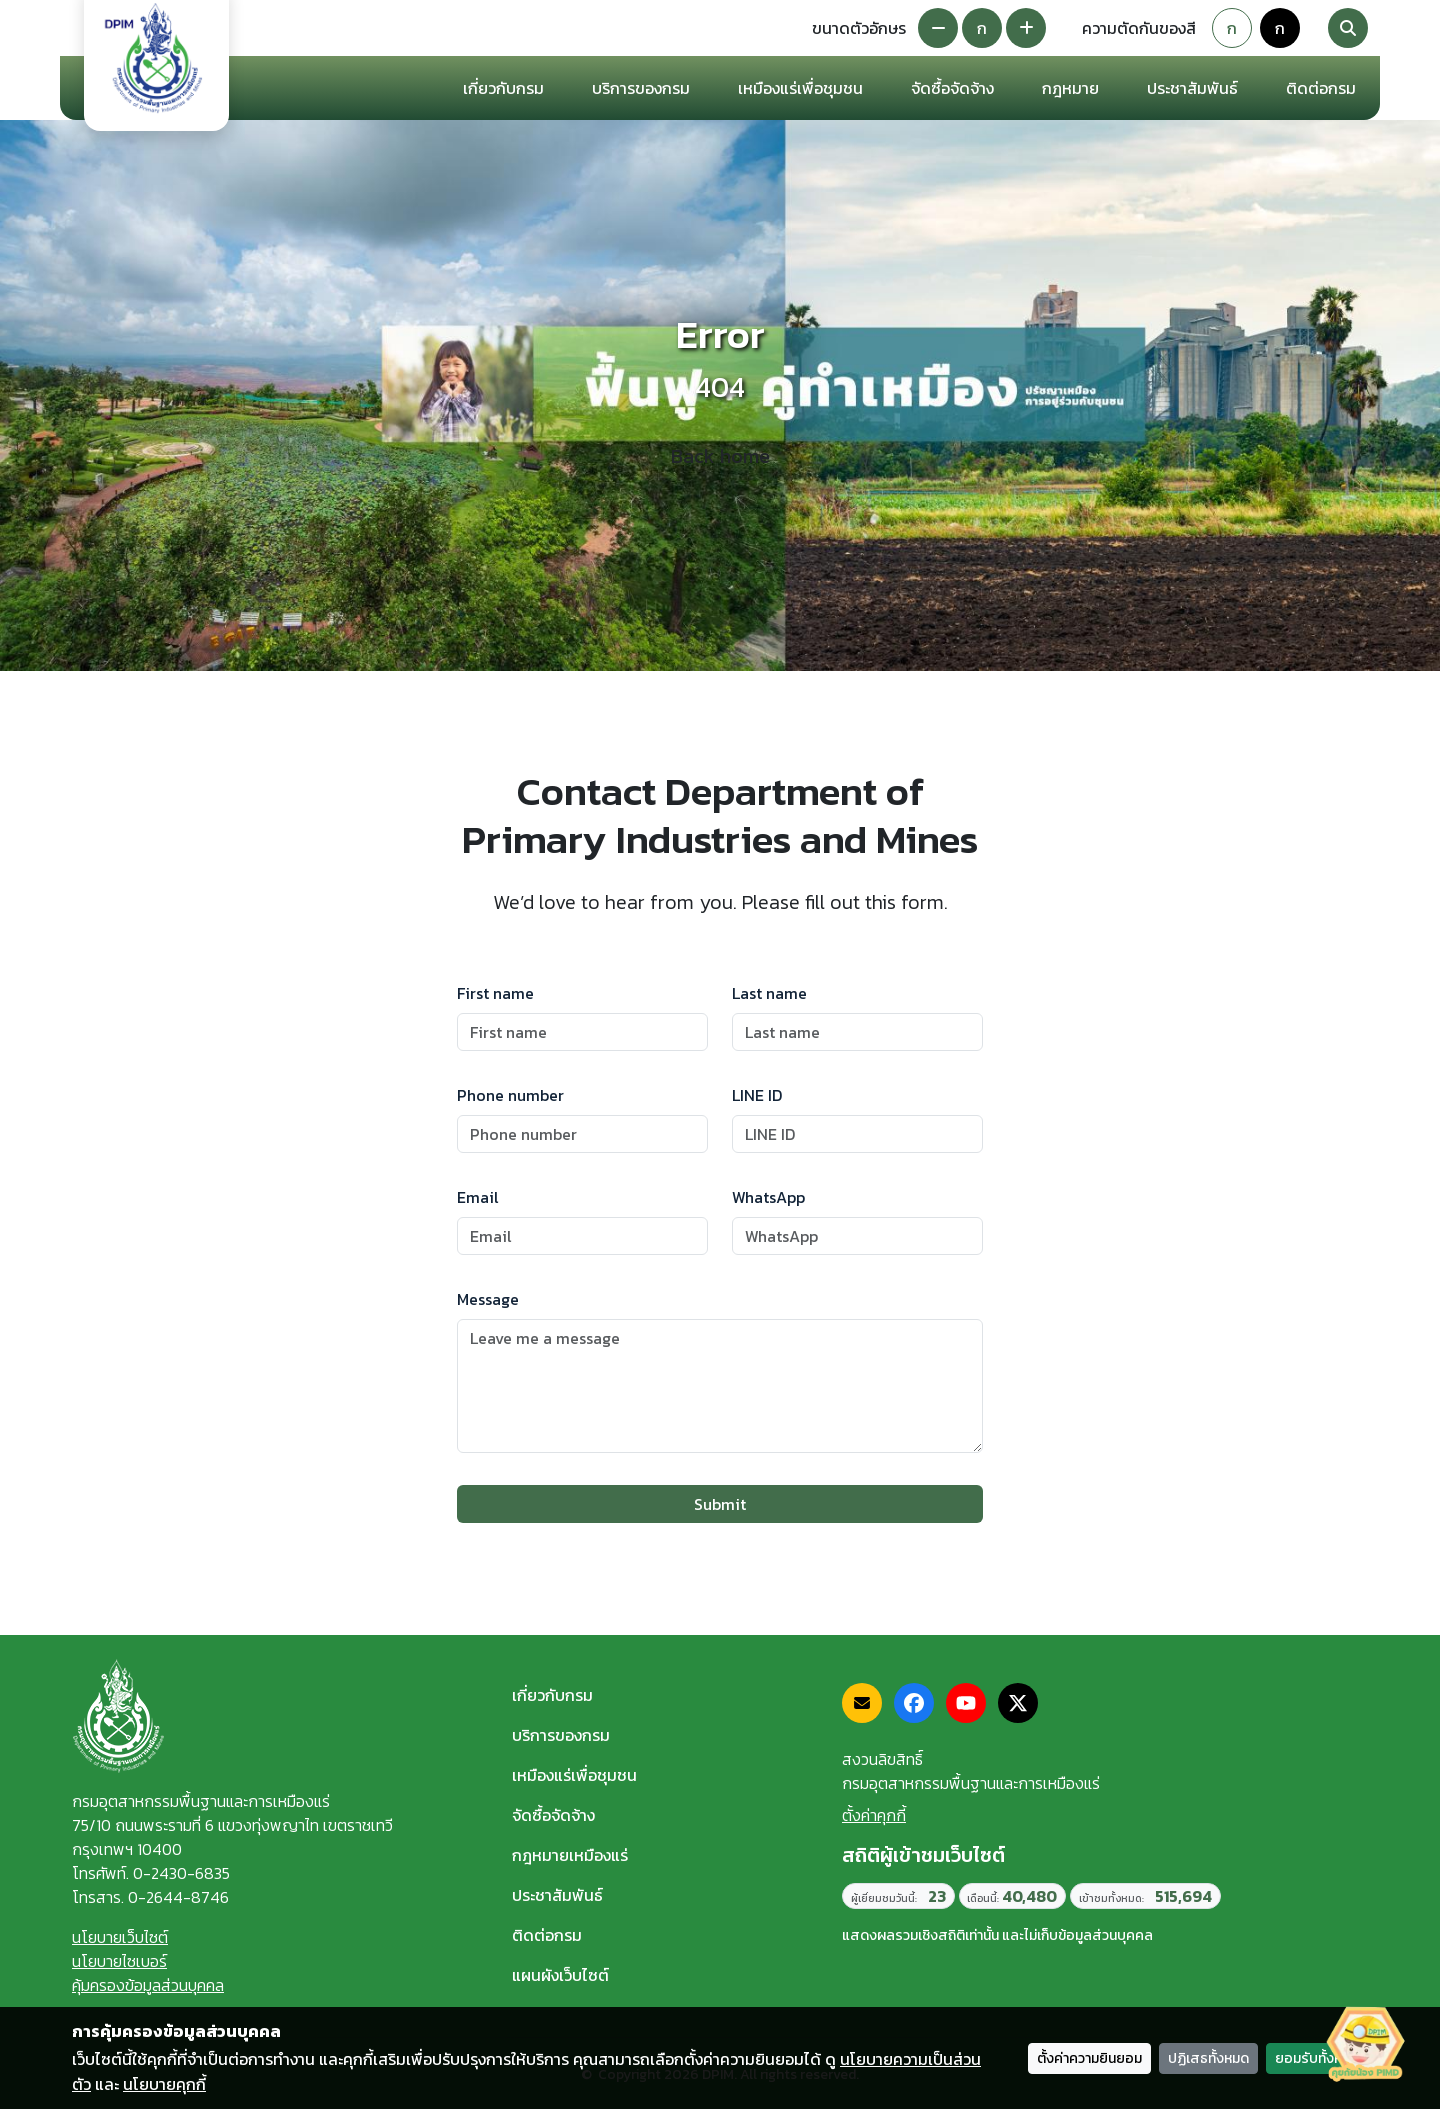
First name (495, 993)
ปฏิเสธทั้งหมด (1208, 2058)
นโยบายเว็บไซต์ (120, 1937)
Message (488, 1299)
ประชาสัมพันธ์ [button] (1192, 88)
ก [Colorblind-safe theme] (1280, 28)
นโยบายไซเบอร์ (119, 1961)
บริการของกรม (561, 1735)
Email (478, 1197)
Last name (769, 993)
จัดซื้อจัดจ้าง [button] (952, 88)
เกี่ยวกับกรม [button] (503, 88)
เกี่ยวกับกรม (552, 1695)
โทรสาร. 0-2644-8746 (150, 1897)
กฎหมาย (1070, 88)
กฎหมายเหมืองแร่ (570, 1855)
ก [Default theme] (1232, 28)
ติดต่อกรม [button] (1321, 88)
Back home (720, 456)
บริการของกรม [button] (641, 88)
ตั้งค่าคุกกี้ (874, 1815)
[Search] (1348, 28)
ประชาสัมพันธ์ (557, 1895)
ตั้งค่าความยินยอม (1089, 2058)
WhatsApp (768, 1197)
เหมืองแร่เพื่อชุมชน (800, 88)
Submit (720, 1504)
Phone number (510, 1095)
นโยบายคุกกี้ (164, 2084)
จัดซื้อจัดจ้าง (553, 1815)
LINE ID (757, 1095)
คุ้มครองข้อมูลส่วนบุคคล (148, 1985)
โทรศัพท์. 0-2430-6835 (151, 1873)
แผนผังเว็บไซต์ (560, 1975)
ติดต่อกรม (547, 1935)
